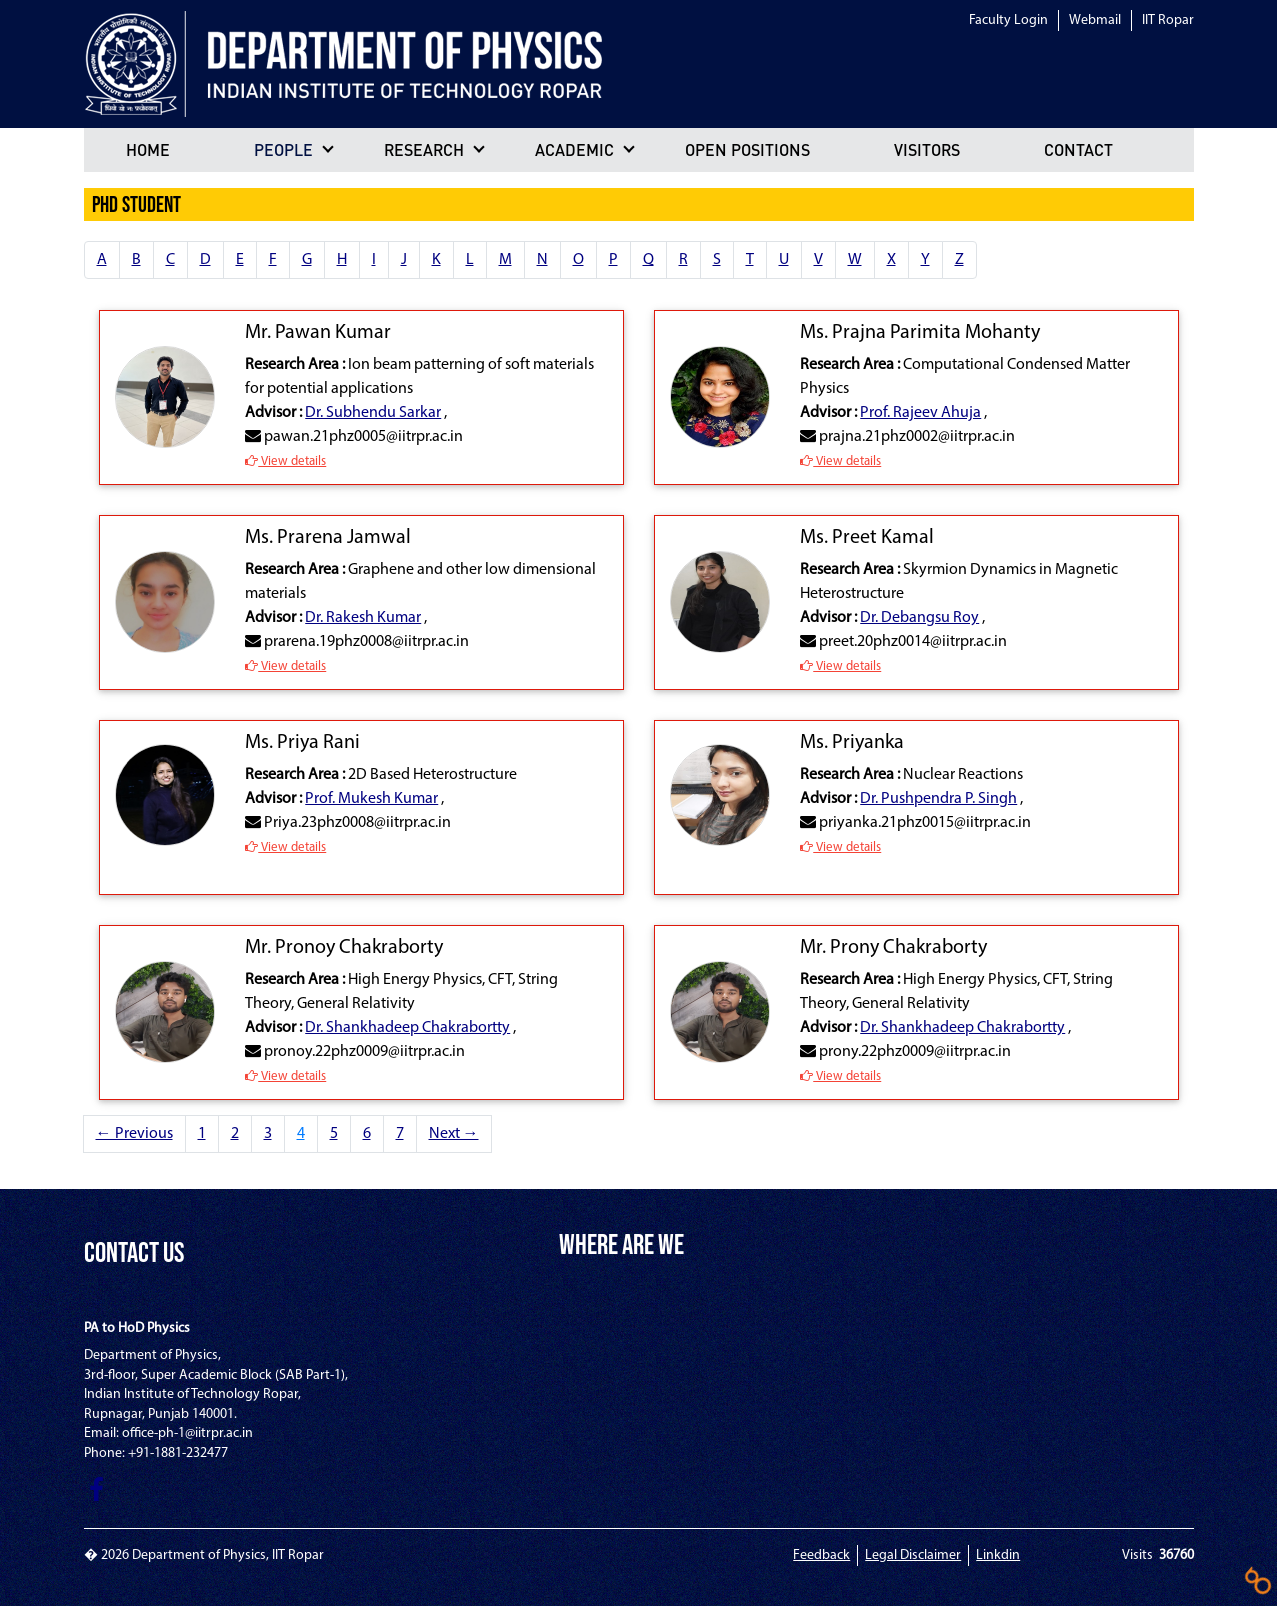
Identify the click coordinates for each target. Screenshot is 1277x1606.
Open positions (747, 149)
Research (424, 149)
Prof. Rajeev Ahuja (920, 413)
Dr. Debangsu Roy (919, 618)
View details (285, 461)
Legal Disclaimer (913, 1555)
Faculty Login (1008, 20)
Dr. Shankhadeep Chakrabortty (407, 1028)
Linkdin (998, 1555)
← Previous (134, 1134)
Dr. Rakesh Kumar (363, 618)
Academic (574, 149)
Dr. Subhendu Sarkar (373, 413)
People (283, 149)
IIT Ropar (1168, 20)
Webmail (1095, 20)
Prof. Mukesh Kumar (371, 799)
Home (148, 149)
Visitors (927, 149)
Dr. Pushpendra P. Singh (938, 799)
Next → (454, 1134)
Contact (1078, 149)
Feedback (821, 1555)
